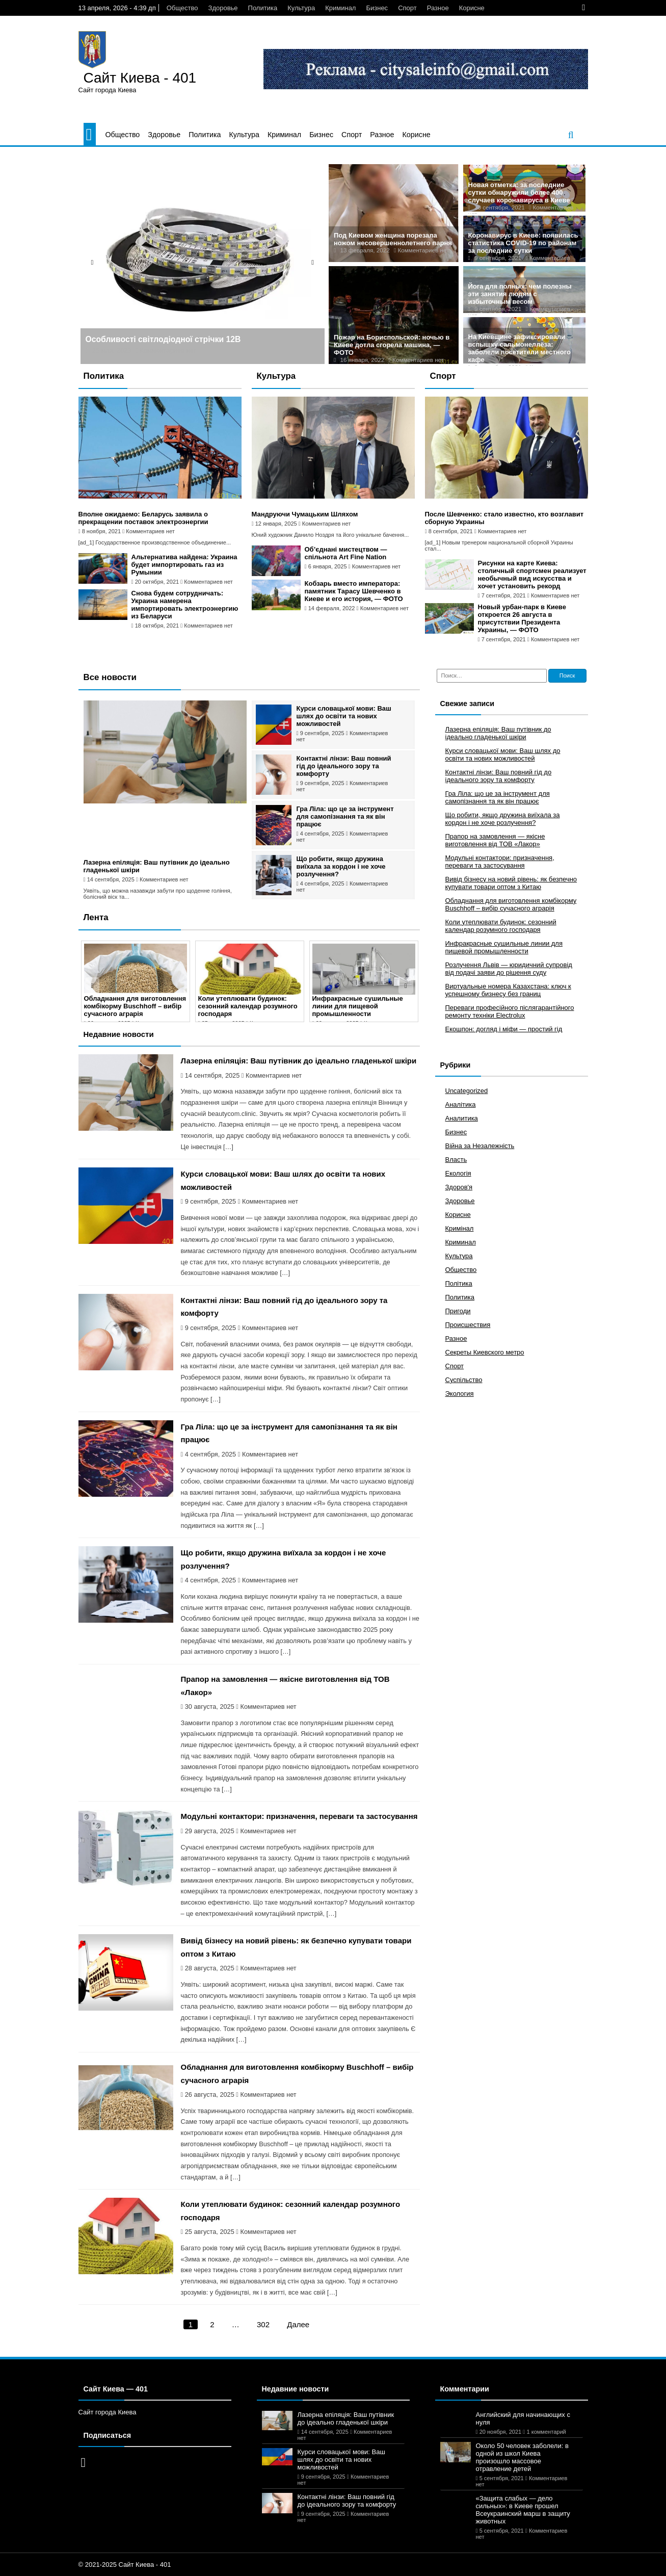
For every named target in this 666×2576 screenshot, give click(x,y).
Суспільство (464, 1380)
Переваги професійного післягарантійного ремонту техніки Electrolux (509, 1011)
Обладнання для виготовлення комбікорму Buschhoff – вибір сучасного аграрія (135, 1006)
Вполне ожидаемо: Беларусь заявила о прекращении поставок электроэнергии (143, 518)
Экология (459, 1393)
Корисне (472, 8)
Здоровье (223, 8)
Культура (301, 8)
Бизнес (377, 8)
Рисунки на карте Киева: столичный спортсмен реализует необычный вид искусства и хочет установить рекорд (532, 574)
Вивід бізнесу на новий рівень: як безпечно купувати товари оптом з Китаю (511, 883)
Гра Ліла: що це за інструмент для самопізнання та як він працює (345, 816)
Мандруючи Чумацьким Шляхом (305, 514)
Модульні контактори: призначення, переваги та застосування (299, 1816)
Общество (182, 8)
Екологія (458, 1173)
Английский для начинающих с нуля (523, 2418)
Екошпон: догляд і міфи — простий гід (504, 1029)
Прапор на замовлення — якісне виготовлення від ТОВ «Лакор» (495, 840)
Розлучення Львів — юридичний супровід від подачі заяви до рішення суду (508, 968)
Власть (456, 1159)
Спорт (407, 8)
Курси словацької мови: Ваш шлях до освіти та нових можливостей (344, 716)
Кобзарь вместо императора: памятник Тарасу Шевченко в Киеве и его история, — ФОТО (354, 591)
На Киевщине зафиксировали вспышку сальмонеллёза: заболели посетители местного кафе (519, 348)
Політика (458, 1283)
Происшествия (468, 1325)
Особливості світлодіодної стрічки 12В (163, 339)
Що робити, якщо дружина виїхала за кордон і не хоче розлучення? (341, 866)
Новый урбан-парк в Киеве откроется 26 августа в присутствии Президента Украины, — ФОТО (522, 618)
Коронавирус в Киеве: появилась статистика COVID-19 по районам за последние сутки (523, 242)
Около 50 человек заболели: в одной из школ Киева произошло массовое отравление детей (522, 2457)
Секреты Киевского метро (484, 1352)
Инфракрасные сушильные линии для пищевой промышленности (357, 1006)
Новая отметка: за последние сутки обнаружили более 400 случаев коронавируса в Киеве (519, 192)
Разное (438, 8)
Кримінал (459, 1228)
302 (263, 2324)
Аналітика (460, 1104)
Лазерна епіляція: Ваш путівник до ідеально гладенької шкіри (299, 1060)
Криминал (340, 8)
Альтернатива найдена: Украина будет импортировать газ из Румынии (184, 564)
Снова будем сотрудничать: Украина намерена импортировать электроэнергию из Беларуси (184, 604)
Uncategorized (466, 1091)
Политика (263, 8)
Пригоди (458, 1311)
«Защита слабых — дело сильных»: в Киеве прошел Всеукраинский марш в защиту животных (523, 2509)
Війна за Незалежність (480, 1146)
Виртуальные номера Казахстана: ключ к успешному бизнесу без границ (508, 990)
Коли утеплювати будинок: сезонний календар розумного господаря (248, 1006)
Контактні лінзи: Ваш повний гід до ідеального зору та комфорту (344, 765)
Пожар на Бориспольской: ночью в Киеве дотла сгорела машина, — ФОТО (391, 344)
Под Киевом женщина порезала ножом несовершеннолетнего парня (393, 239)
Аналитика (461, 1118)
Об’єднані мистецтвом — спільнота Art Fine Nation (346, 553)
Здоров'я (459, 1187)
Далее (298, 2324)
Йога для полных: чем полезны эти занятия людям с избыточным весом (520, 293)
